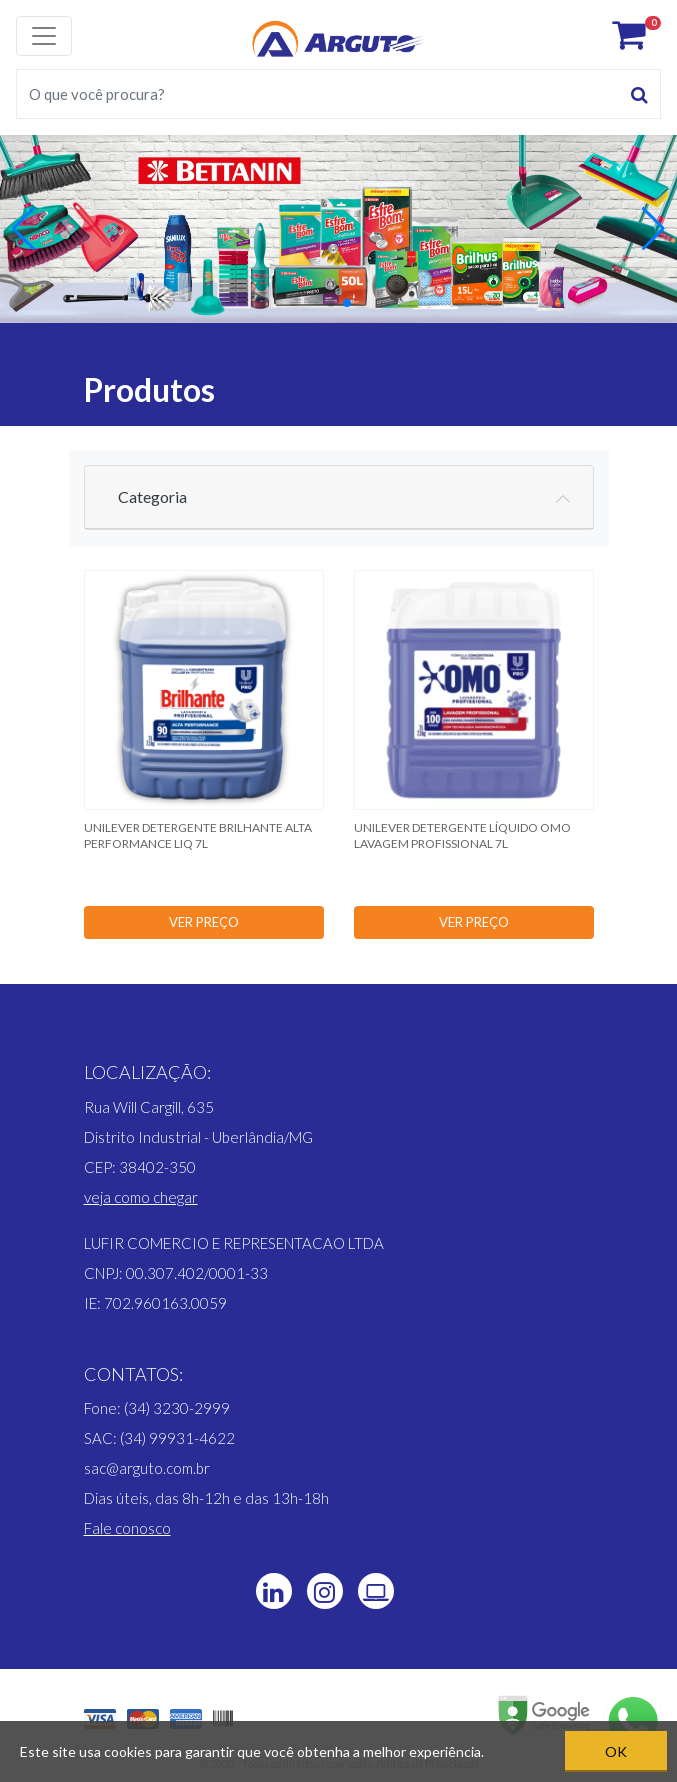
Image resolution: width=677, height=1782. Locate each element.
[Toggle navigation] (44, 36)
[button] (331, 303)
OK (616, 1751)
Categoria (152, 496)
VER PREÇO (204, 922)
